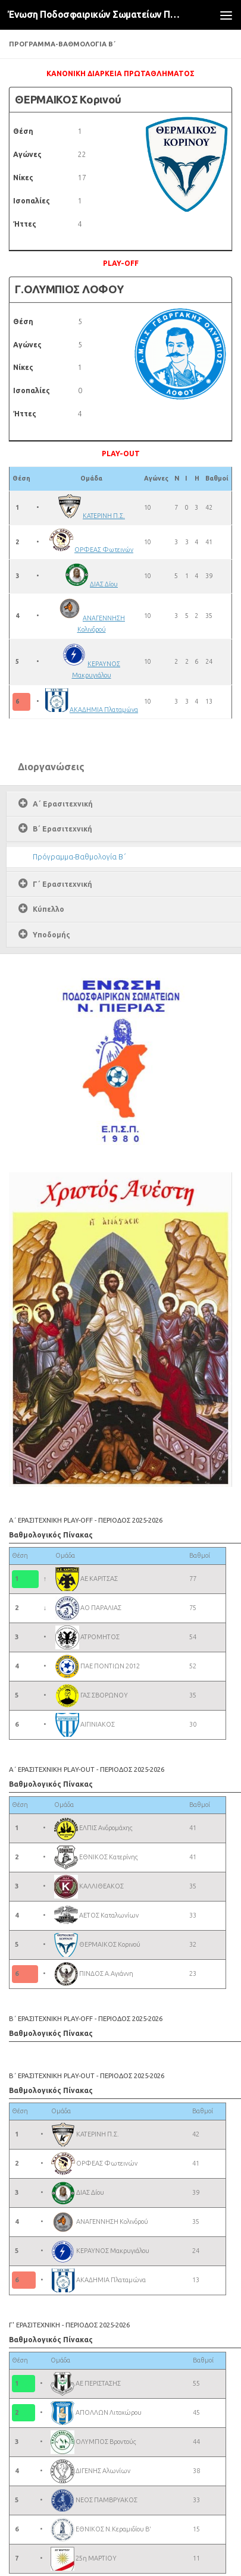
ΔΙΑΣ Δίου (104, 584)
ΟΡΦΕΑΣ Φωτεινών (103, 549)
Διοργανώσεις (51, 766)
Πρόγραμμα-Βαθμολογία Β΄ (79, 857)
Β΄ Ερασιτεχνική (62, 829)
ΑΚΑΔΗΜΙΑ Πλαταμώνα (104, 709)
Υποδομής (51, 935)
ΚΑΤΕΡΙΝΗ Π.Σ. (104, 515)
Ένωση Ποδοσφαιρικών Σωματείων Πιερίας (94, 15)
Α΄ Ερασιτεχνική (63, 804)
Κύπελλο (48, 909)
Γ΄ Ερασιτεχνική (62, 884)
